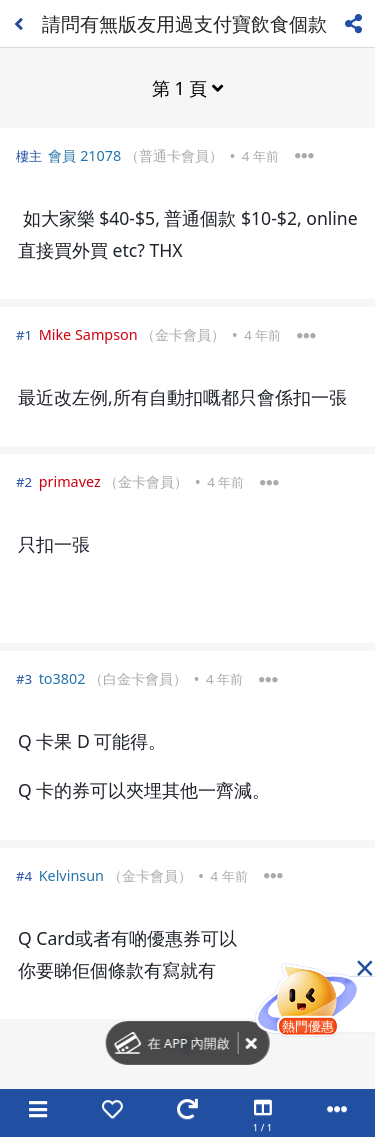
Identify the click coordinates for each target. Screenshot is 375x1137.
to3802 (62, 678)
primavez (70, 481)
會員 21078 (84, 155)
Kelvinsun (71, 875)
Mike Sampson (88, 334)
